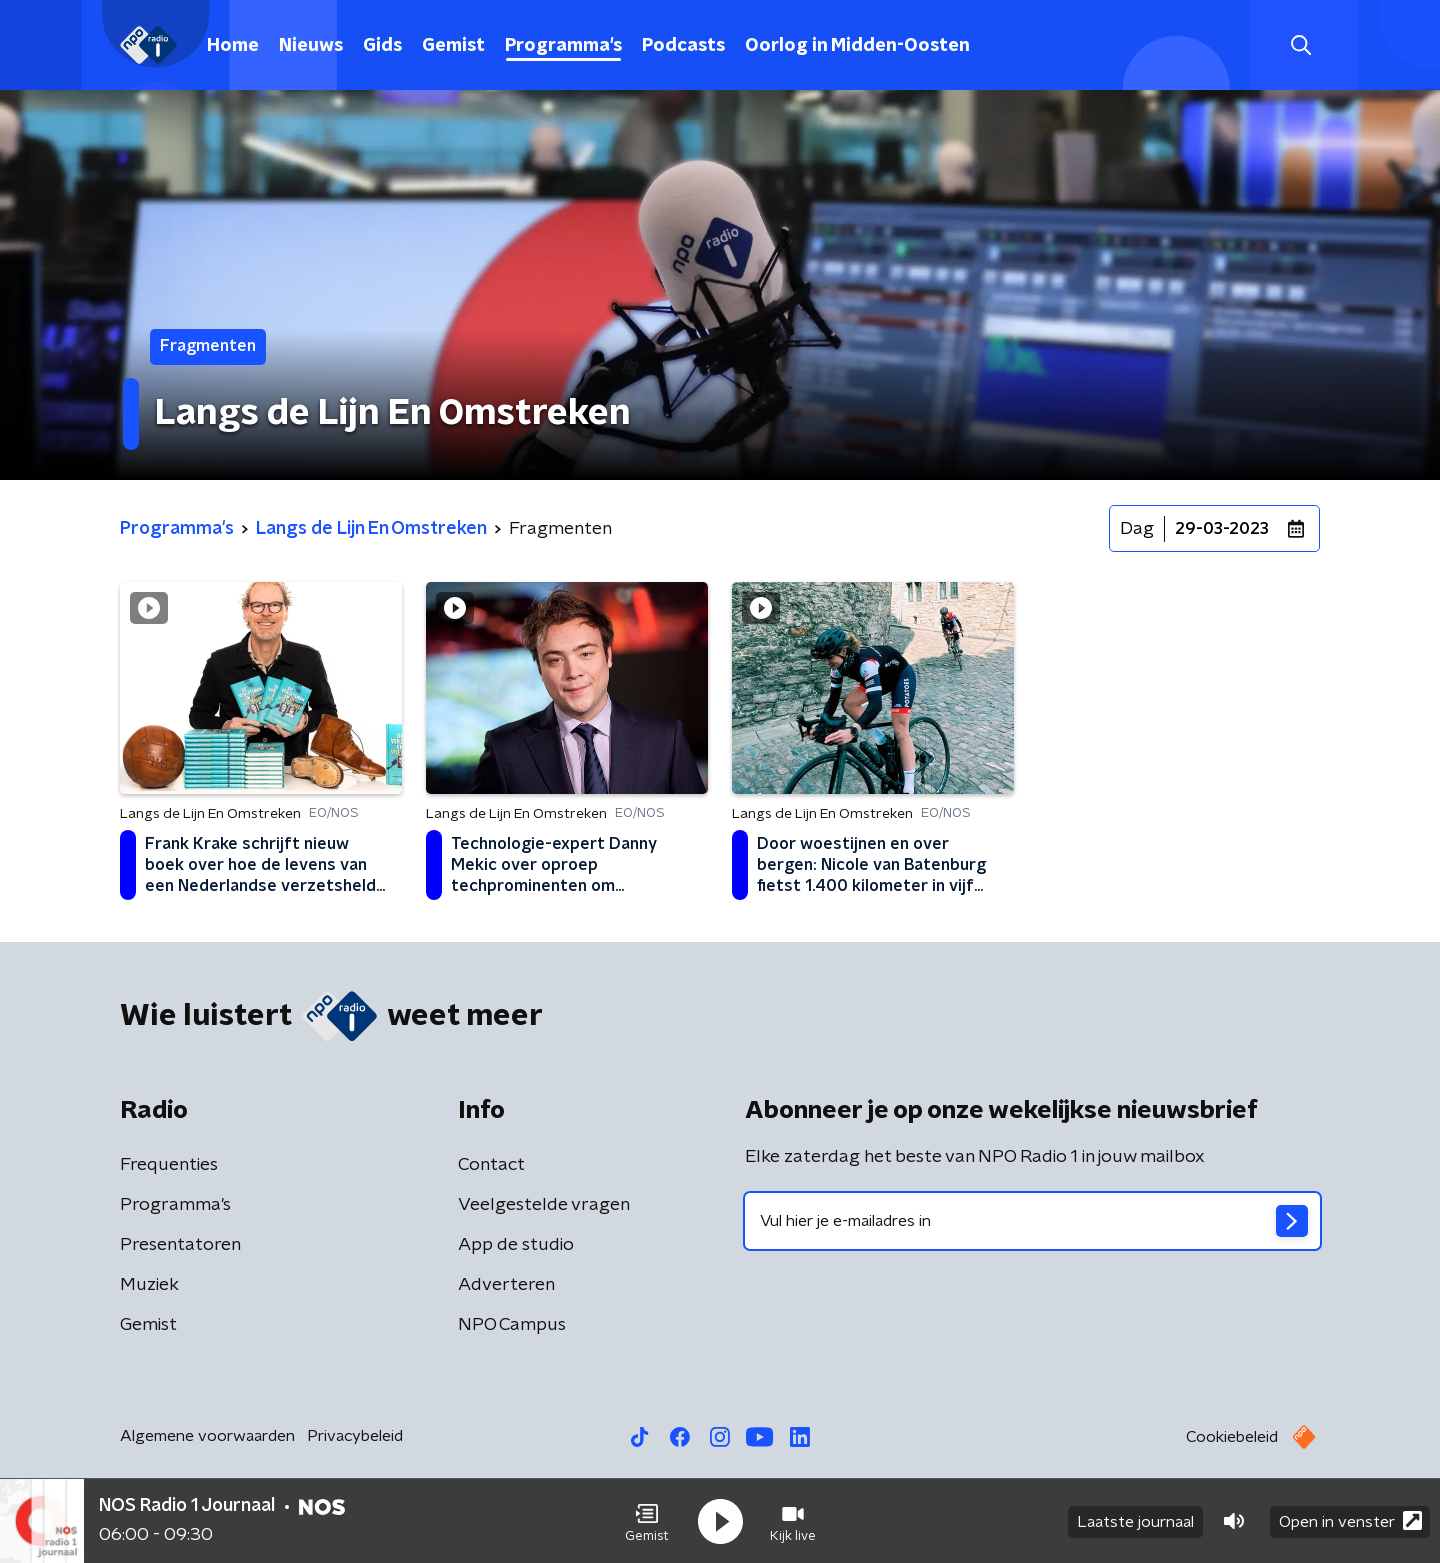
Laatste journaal (1135, 1521)
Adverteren (506, 1285)
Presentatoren (180, 1245)
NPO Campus (512, 1325)
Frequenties (169, 1165)
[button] (647, 1521)
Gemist (453, 46)
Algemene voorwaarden (207, 1436)
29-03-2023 (1222, 529)
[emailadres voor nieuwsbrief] (1032, 1221)
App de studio (516, 1245)
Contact (491, 1165)
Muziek (149, 1285)
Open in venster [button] (1350, 1520)
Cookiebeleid (1232, 1437)
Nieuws (311, 46)
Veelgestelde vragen (544, 1205)
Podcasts (683, 46)
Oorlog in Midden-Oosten (857, 46)
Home (233, 46)
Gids (382, 46)
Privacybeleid (355, 1436)
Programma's (563, 46)
